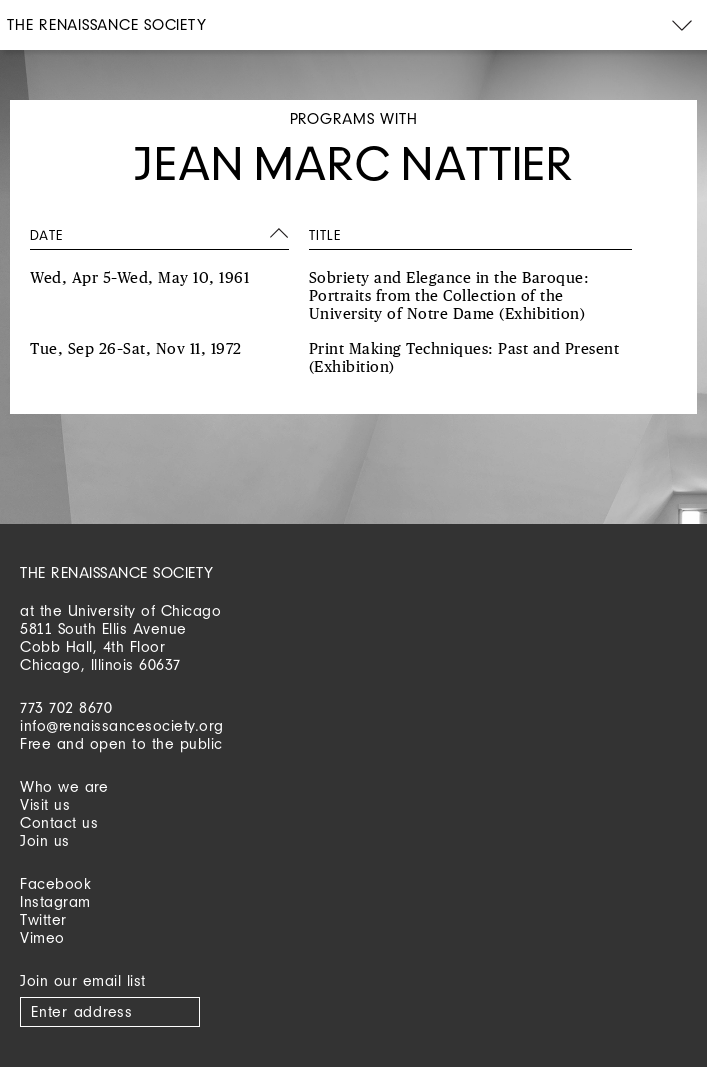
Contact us (59, 822)
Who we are (64, 786)
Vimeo (42, 937)
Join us (45, 840)
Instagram (55, 901)
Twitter (43, 919)
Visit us (45, 804)
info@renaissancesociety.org (122, 725)
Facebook (55, 883)
